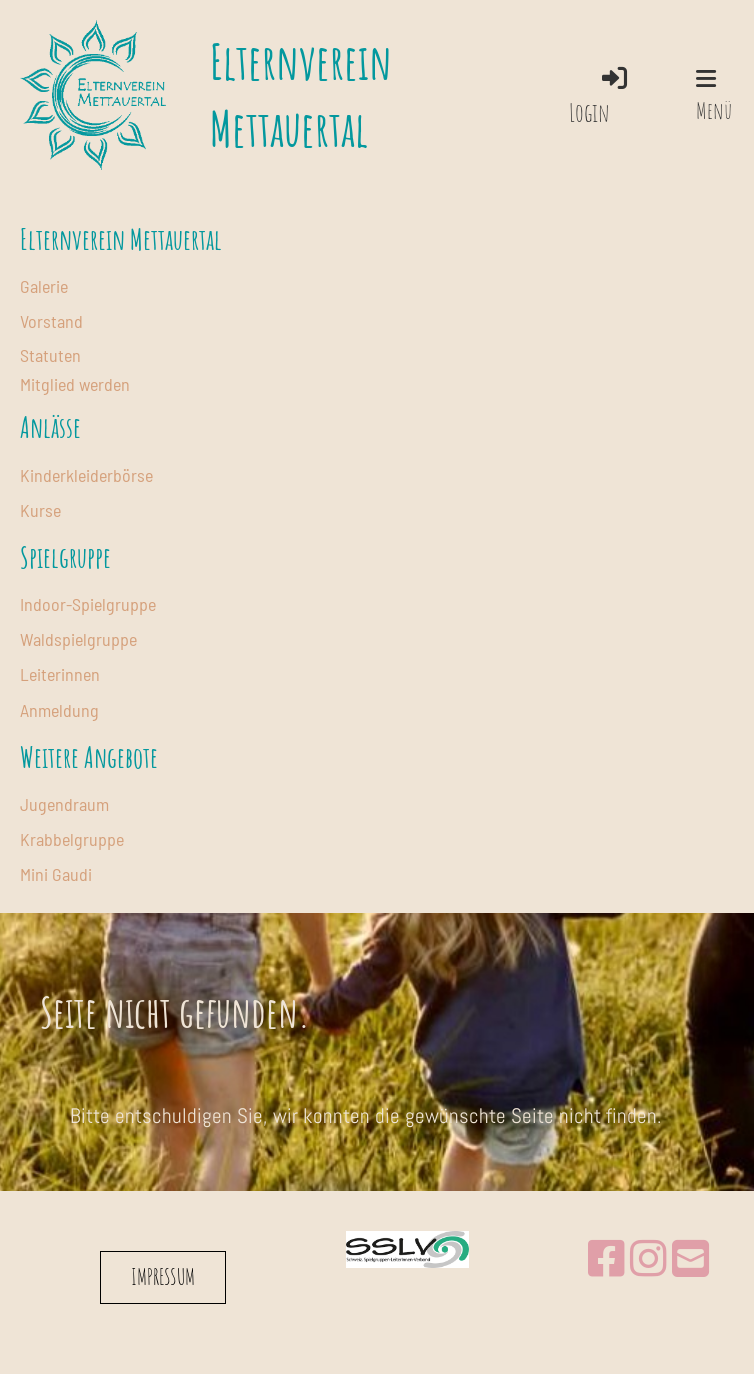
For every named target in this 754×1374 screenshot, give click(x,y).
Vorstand (51, 321)
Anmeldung (59, 710)
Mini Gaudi (56, 874)
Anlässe (50, 427)
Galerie (44, 286)
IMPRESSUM (163, 1276)
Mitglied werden (75, 384)
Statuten (50, 355)
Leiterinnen (60, 674)
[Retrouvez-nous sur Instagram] (648, 1259)
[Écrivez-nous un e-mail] (690, 1259)
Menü (714, 96)
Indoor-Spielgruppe (88, 604)
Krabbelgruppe (72, 839)
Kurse (40, 510)
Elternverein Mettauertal (301, 95)
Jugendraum (64, 804)
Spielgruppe (65, 557)
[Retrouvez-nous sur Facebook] (606, 1259)
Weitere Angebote (89, 757)
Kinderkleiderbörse (86, 475)
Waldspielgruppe (78, 639)
